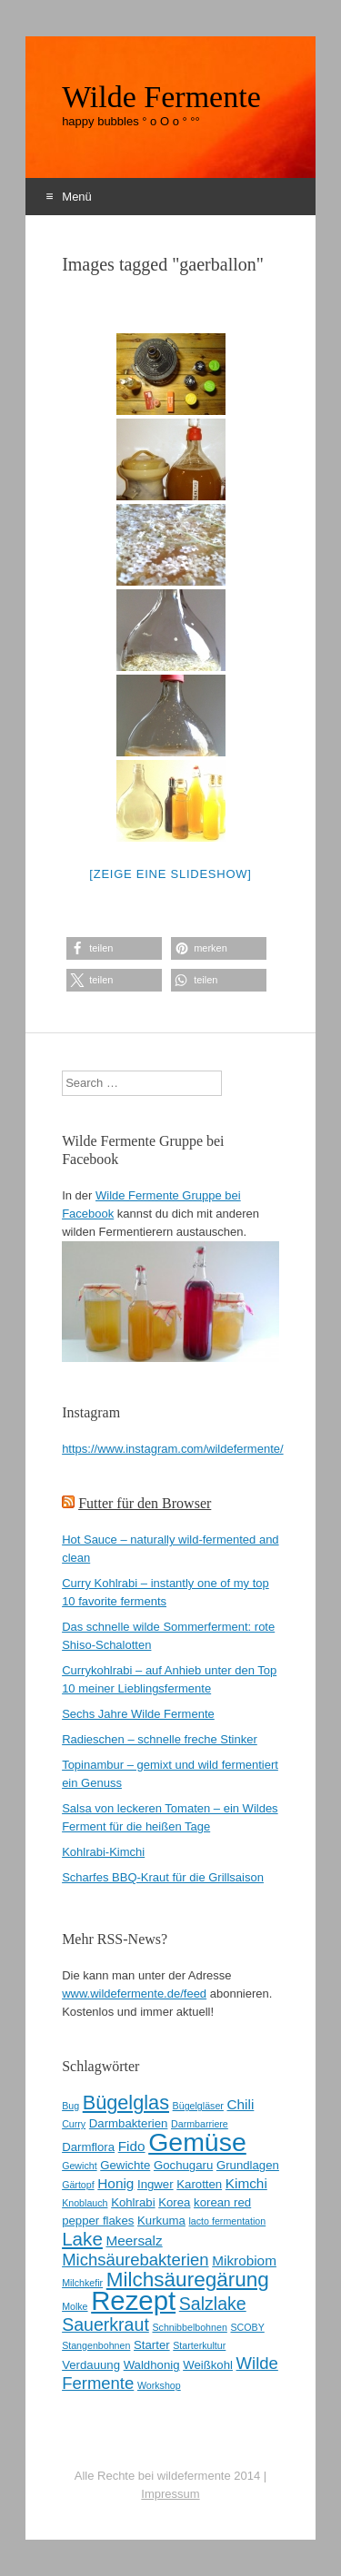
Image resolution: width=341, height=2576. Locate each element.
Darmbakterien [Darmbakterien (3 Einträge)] (128, 2123)
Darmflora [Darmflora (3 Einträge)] (88, 2147)
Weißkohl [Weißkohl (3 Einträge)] (208, 2365)
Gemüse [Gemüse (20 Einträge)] (197, 2142)
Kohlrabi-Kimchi (103, 1852)
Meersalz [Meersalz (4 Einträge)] (133, 2240)
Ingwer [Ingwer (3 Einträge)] (155, 2184)
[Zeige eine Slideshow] (170, 874)
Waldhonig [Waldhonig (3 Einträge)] (152, 2365)
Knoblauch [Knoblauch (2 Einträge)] (84, 2202)
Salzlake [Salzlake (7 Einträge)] (212, 2304)
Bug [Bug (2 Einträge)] (70, 2105)
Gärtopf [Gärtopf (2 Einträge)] (78, 2184)
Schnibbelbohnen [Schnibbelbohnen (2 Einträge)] (189, 2327)
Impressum (170, 2494)
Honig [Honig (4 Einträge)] (115, 2183)
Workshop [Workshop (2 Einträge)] (159, 2385)
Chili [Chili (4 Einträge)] (241, 2104)
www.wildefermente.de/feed (134, 1993)
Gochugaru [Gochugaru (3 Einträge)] (183, 2165)
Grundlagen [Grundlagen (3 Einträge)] (247, 2165)
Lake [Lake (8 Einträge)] (82, 2238)
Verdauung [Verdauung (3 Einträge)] (91, 2365)
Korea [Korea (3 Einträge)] (174, 2202)
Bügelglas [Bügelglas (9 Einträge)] (126, 2102)
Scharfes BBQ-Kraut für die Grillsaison (163, 1877)
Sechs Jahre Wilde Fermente (138, 1714)
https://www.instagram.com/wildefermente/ (172, 1449)
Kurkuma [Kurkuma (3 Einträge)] (161, 2220)
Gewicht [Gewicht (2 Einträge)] (79, 2165)
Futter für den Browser (144, 1503)
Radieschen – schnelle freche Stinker (159, 1739)
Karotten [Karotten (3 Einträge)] (199, 2184)
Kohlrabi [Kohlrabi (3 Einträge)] (133, 2202)
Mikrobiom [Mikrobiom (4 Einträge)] (244, 2260)
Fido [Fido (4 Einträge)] (131, 2146)
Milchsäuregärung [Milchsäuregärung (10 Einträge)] (187, 2279)
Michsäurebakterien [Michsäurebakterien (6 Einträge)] (135, 2259)
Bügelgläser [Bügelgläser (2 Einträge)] (198, 2105)
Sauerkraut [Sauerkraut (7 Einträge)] (105, 2324)
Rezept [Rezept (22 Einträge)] (133, 2300)
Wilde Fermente (161, 97)
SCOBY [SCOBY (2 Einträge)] (247, 2327)
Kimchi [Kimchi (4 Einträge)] (246, 2183)
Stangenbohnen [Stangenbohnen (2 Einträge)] (96, 2345)
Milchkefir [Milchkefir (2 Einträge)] (82, 2282)
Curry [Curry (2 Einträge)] (73, 2123)
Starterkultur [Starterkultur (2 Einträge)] (199, 2345)
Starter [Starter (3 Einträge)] (152, 2345)
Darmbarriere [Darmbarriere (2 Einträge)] (199, 2123)
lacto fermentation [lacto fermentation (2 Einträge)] (227, 2221)
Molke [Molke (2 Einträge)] (74, 2306)
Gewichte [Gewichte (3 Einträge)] (125, 2165)
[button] (114, 948)
